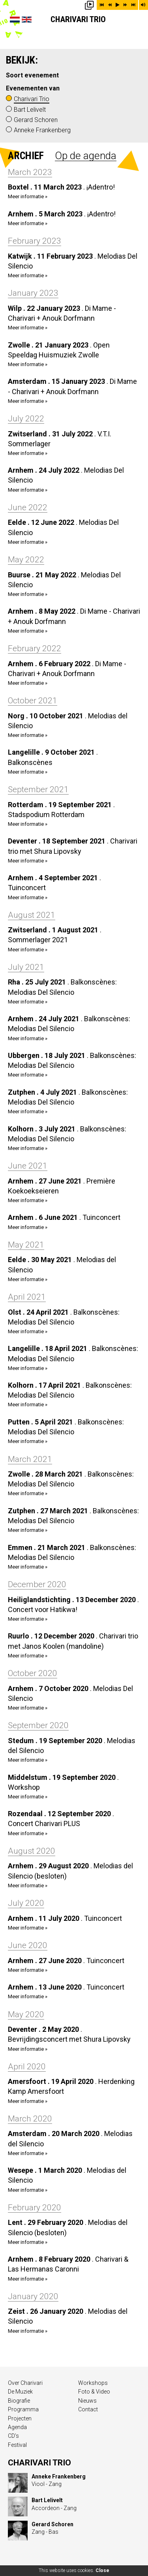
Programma (23, 2409)
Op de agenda (85, 156)
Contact (88, 2409)
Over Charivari (25, 2383)
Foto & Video (94, 2391)
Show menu (136, 24)
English (27, 20)
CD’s (13, 2436)
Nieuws (87, 2401)
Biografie (19, 2401)
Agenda (17, 2427)
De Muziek (20, 2391)
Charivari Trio (78, 19)
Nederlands (15, 20)
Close (102, 2570)
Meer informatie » (27, 196)
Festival (17, 2445)
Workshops (93, 2383)
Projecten (20, 2418)
